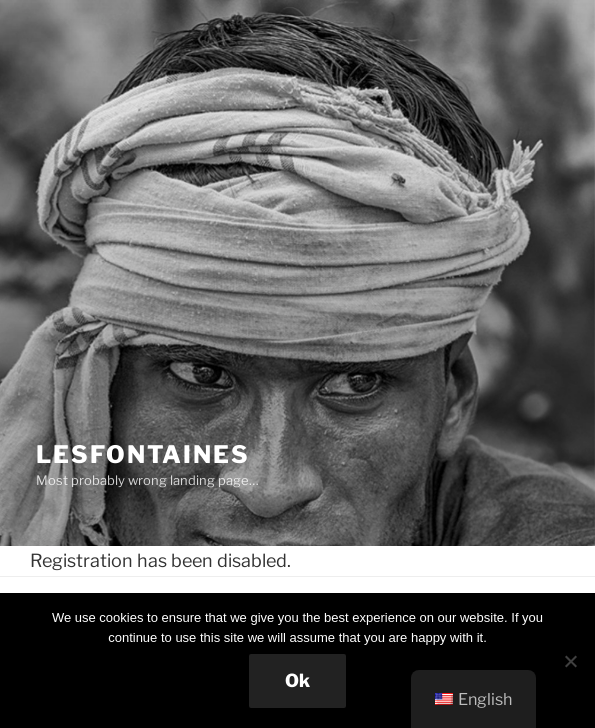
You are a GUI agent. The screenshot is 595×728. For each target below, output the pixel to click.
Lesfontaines (143, 454)
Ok (297, 680)
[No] (570, 661)
